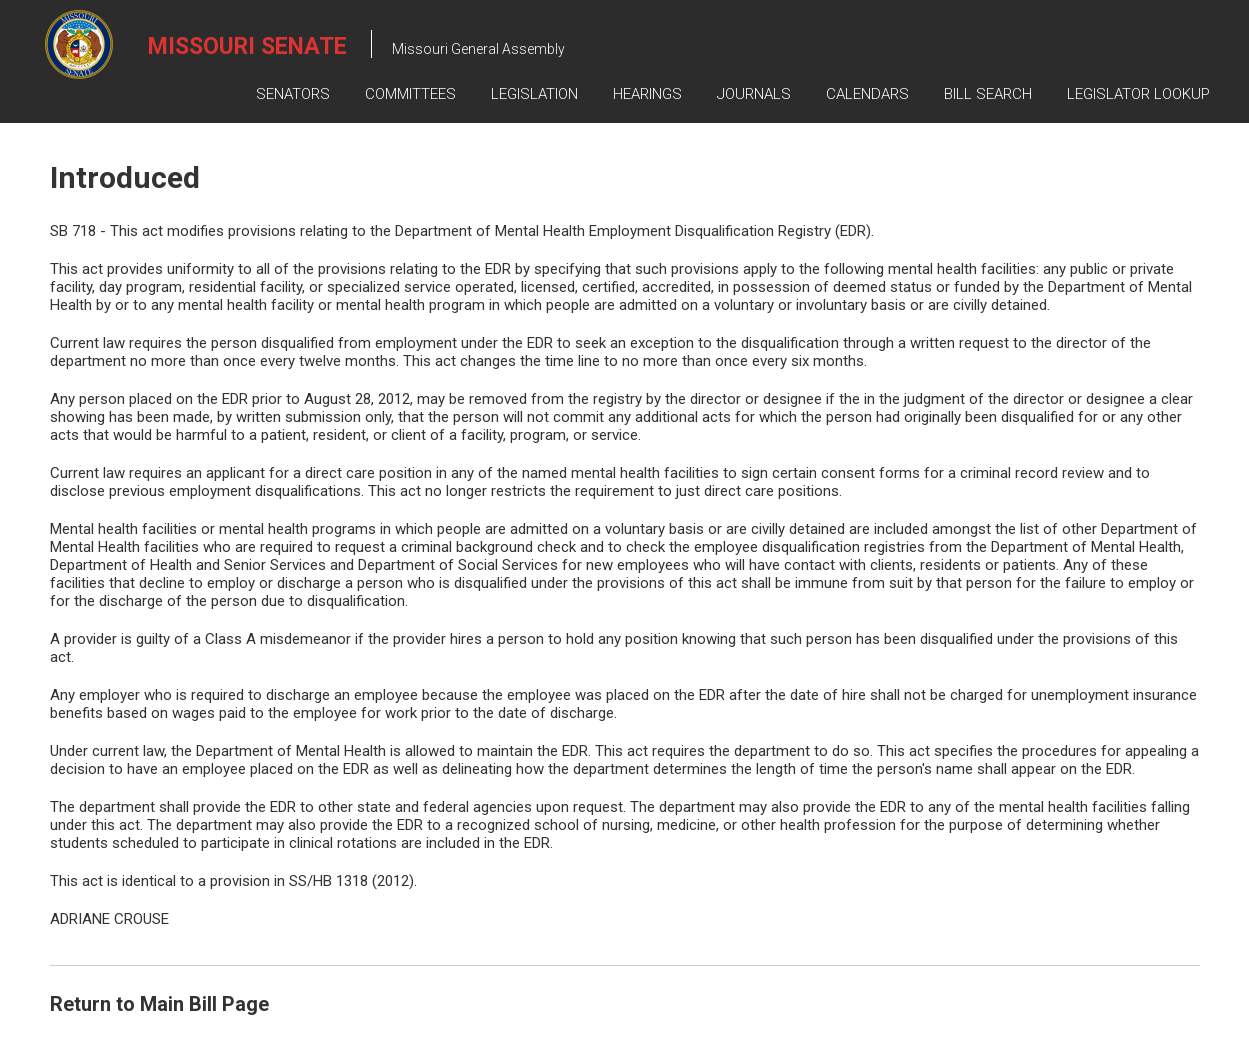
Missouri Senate (247, 46)
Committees (410, 94)
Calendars (867, 94)
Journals (754, 94)
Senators (293, 94)
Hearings (647, 94)
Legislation (534, 94)
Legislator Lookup (1138, 94)
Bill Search (988, 94)
